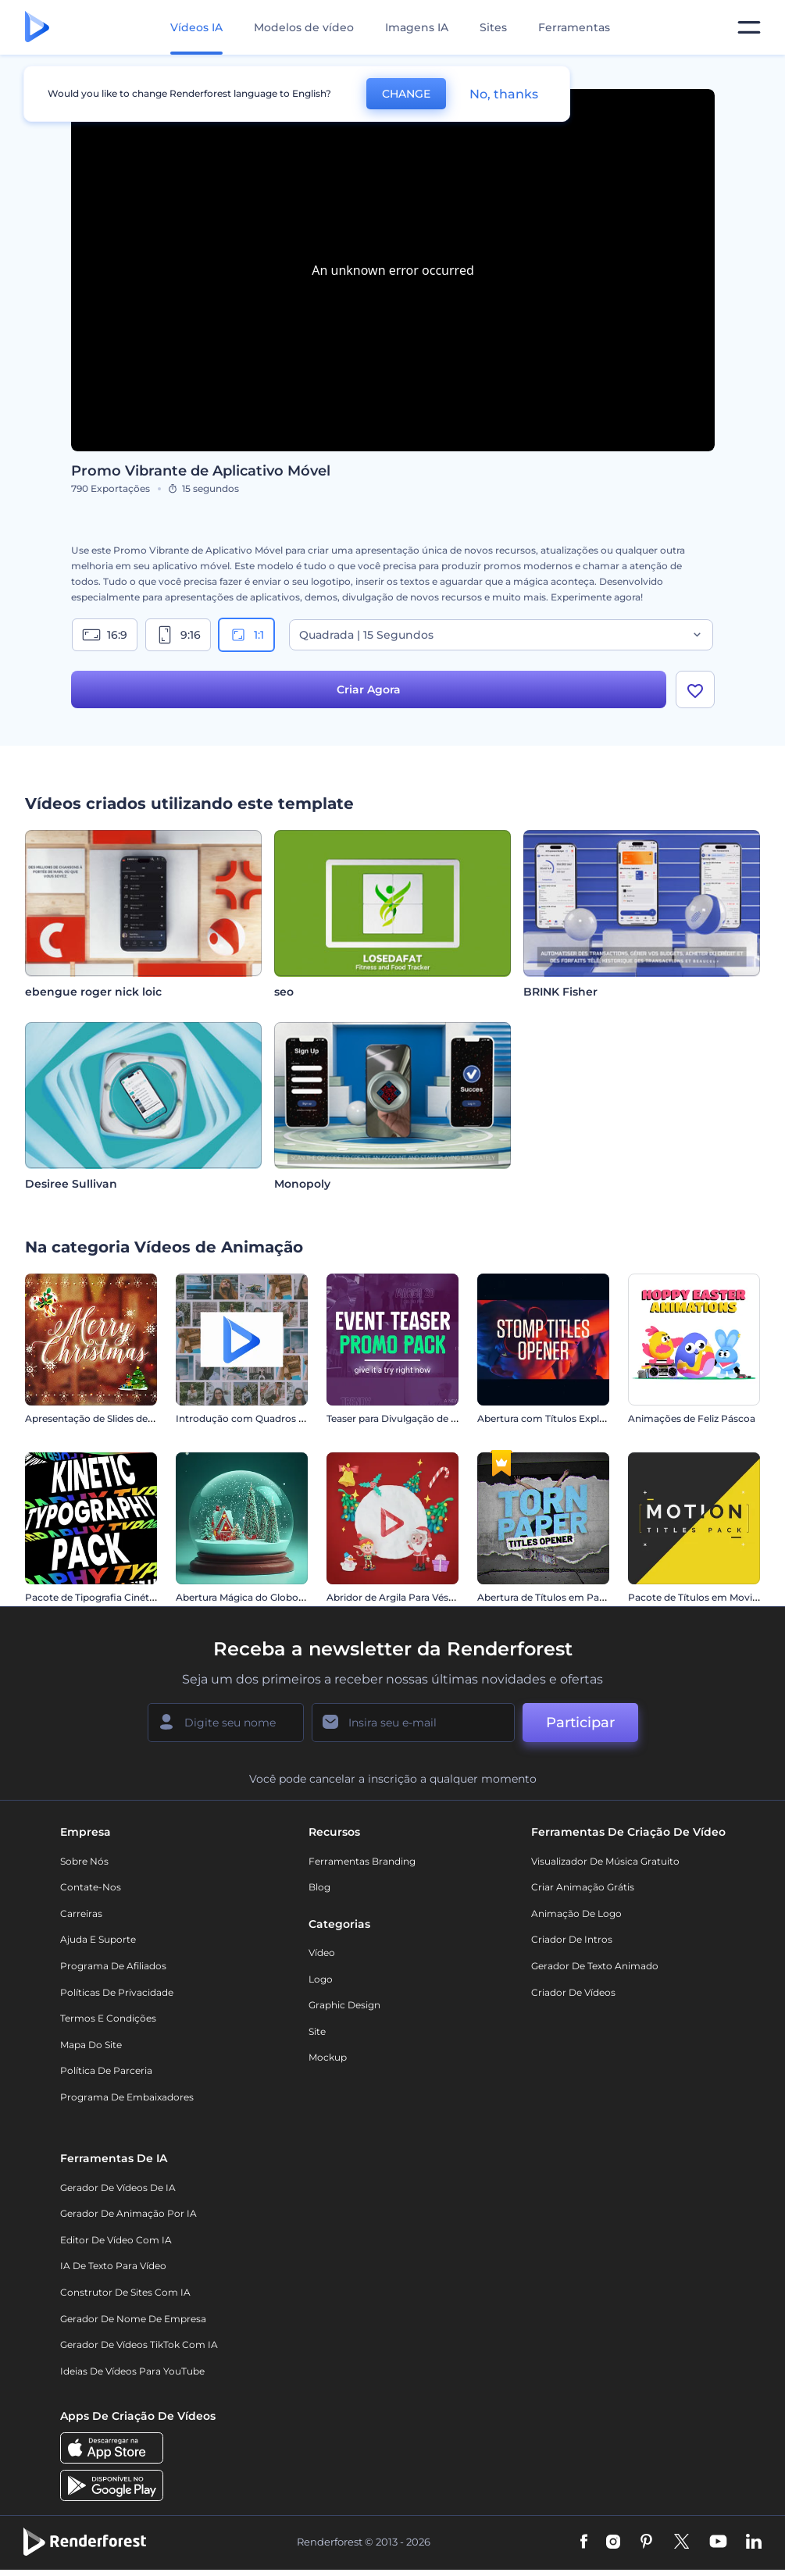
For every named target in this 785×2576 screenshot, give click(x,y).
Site (317, 2031)
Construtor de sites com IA (125, 2292)
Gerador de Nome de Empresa (133, 2319)
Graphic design (344, 2005)
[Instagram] (613, 2542)
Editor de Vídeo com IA (116, 2240)
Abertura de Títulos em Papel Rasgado (567, 1597)
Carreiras (81, 1913)
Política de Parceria (106, 2070)
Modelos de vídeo (304, 27)
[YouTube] (718, 2542)
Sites (493, 27)
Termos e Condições (108, 2018)
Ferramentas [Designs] (574, 27)
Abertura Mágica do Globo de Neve (257, 1597)
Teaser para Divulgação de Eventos (407, 1418)
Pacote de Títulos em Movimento (706, 1597)
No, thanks (503, 94)
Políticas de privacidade (116, 1992)
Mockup (328, 2057)
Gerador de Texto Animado (594, 1966)
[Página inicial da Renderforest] (37, 28)
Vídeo (322, 1952)
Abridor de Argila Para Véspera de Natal (418, 1597)
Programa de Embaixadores (127, 2097)
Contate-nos (90, 1887)
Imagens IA (416, 27)
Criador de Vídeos (573, 1992)
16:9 (104, 634)
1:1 (246, 634)
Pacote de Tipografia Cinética (93, 1597)
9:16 (178, 634)
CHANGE (406, 94)
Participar (580, 1722)
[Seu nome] (226, 1722)
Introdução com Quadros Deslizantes (263, 1418)
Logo (321, 1979)
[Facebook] (583, 2542)
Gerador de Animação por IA (128, 2213)
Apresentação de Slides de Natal (100, 1418)
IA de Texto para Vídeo (113, 2265)
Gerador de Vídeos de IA (118, 2187)
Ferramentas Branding (362, 1861)
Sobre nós (84, 1861)
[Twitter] (681, 2542)
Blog (319, 1887)
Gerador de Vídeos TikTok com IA (139, 2344)
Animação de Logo (576, 1913)
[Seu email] (413, 1722)
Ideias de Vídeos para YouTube (132, 2371)
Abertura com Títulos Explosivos (553, 1418)
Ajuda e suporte (98, 1939)
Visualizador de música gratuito (605, 1861)
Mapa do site (91, 2044)
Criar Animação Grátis (582, 1887)
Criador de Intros (571, 1939)
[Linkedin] (754, 2542)
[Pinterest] (646, 2542)
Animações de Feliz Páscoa (691, 1418)
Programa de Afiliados (113, 1966)
